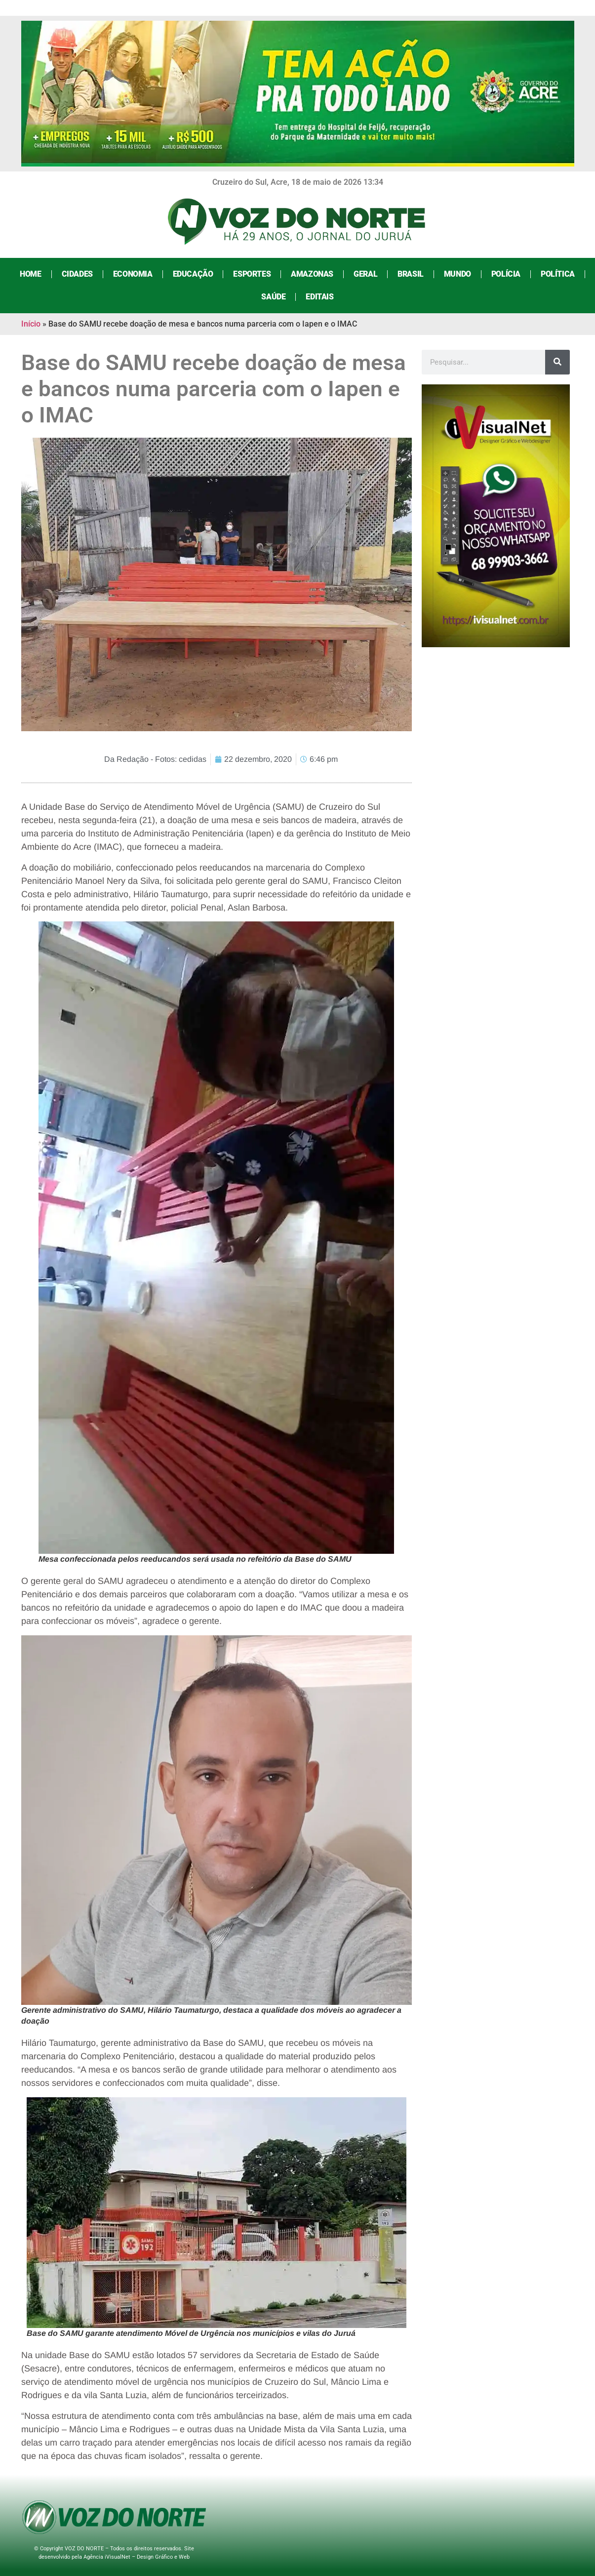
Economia (133, 274)
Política (558, 274)
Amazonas (312, 274)
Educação (193, 274)
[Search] (557, 362)
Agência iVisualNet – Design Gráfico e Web (136, 2557)
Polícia (505, 274)
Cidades (77, 274)
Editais (319, 296)
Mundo (457, 274)
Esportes (252, 274)
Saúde (273, 296)
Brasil (410, 274)
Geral (365, 274)
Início (30, 324)
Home (30, 274)
